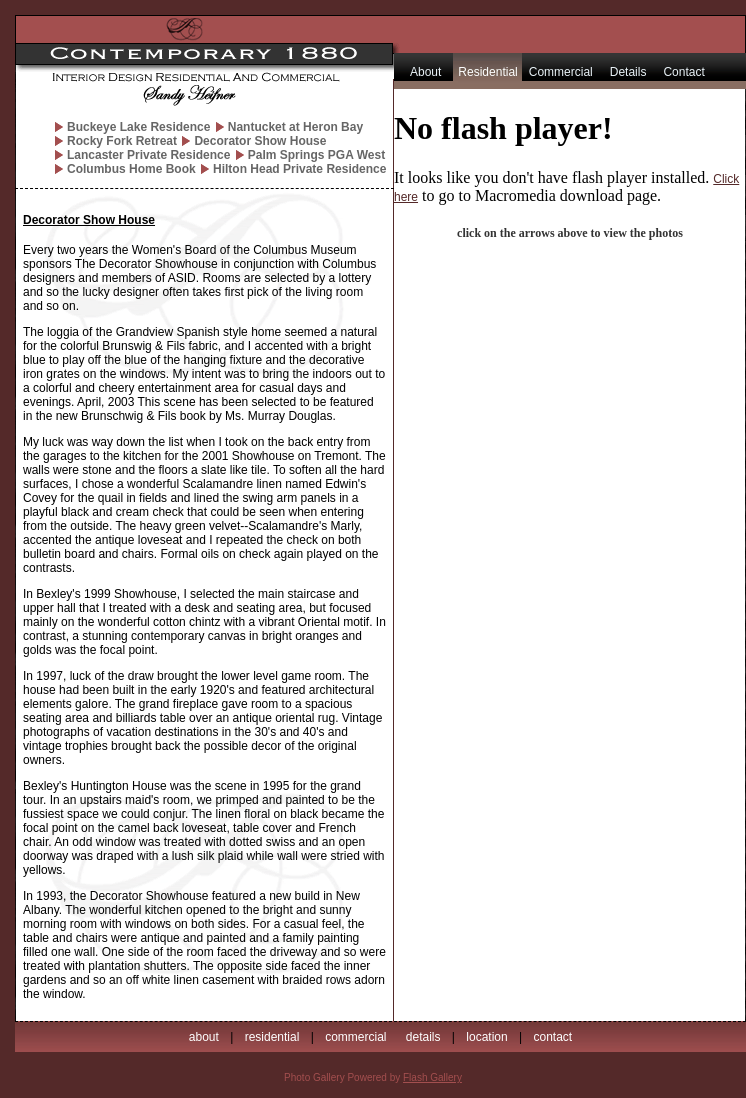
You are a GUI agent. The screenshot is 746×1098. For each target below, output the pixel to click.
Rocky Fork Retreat (122, 141)
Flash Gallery (432, 1077)
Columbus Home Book (131, 169)
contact (552, 1037)
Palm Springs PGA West (316, 155)
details (423, 1037)
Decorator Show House (260, 141)
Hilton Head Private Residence (299, 169)
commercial (355, 1037)
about (204, 1037)
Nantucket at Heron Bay (295, 127)
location (486, 1037)
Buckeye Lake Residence (138, 127)
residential (272, 1037)
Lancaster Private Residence (148, 155)
